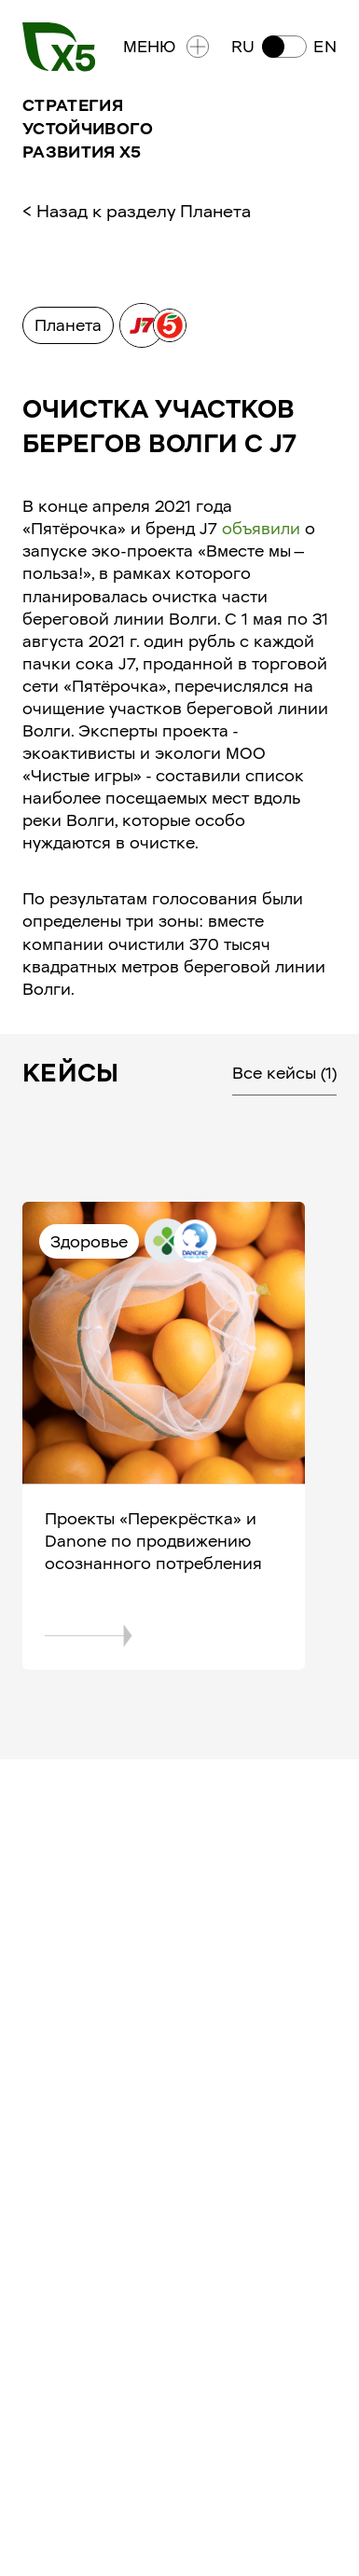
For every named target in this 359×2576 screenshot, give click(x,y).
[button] (284, 47)
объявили (261, 528)
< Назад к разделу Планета (136, 211)
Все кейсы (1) (284, 1073)
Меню (166, 46)
